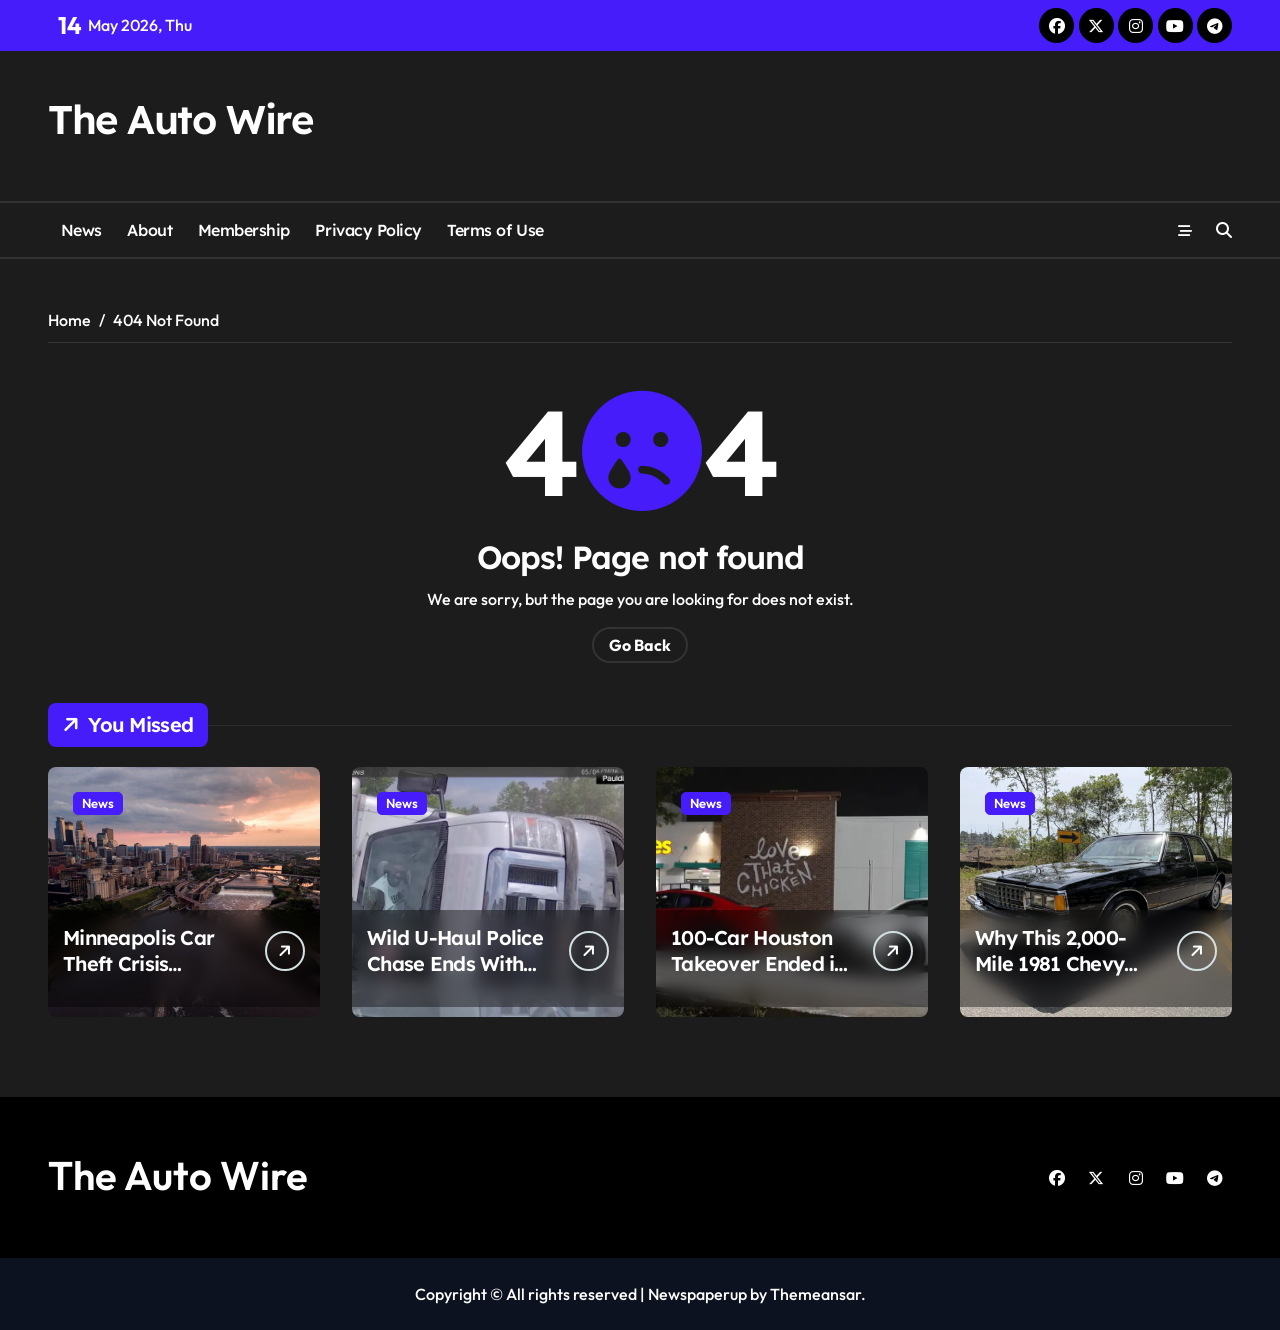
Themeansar (815, 1294)
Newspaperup (697, 1294)
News (81, 230)
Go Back (640, 645)
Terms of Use (495, 230)
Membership (244, 230)
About (149, 230)
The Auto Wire (180, 119)
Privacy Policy (368, 230)
